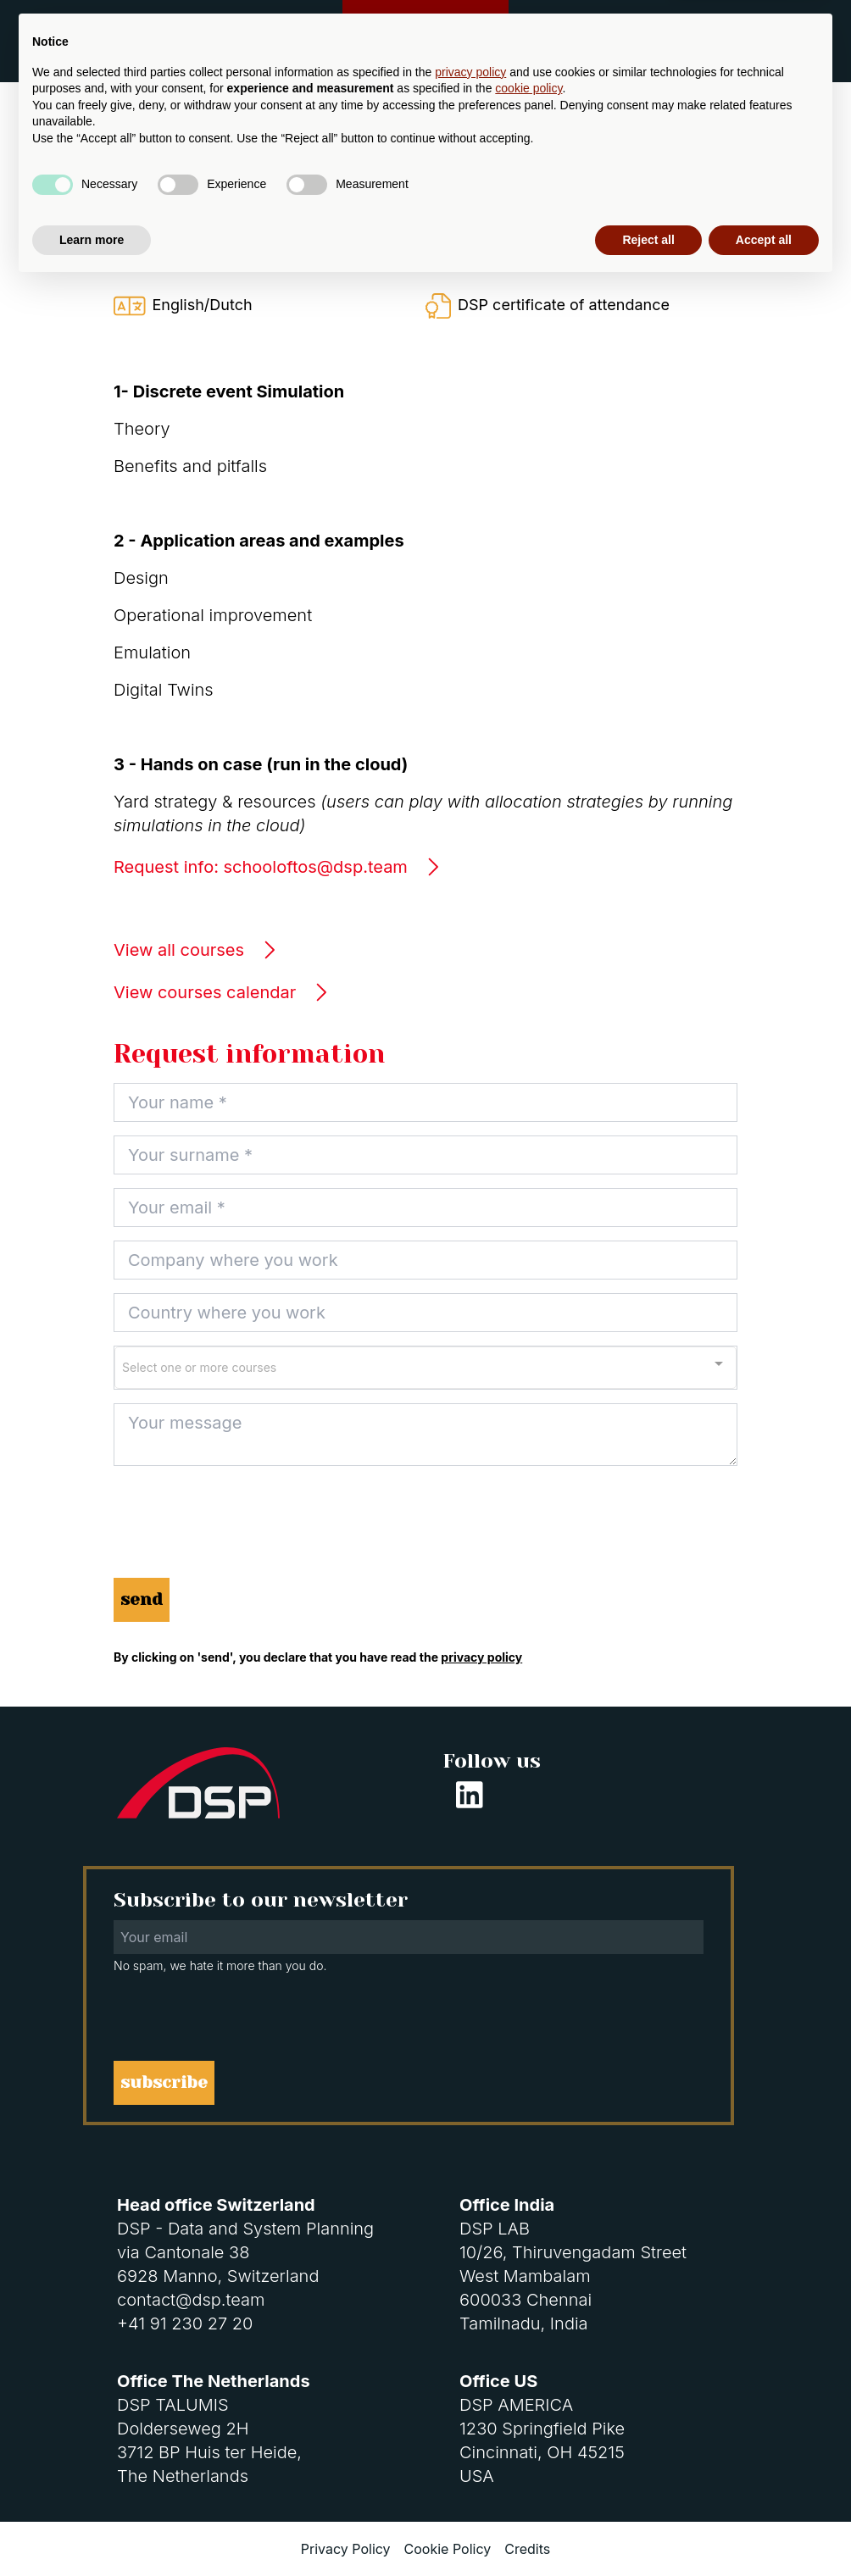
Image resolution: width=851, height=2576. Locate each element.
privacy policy (481, 1657)
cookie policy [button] (528, 2378)
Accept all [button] (764, 2529)
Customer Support (425, 29)
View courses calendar (221, 992)
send (141, 1599)
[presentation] (242, 1531)
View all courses (195, 950)
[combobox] (425, 1368)
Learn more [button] (91, 2529)
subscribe (164, 2082)
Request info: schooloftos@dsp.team (277, 867)
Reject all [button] (648, 2529)
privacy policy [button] (470, 2361)
